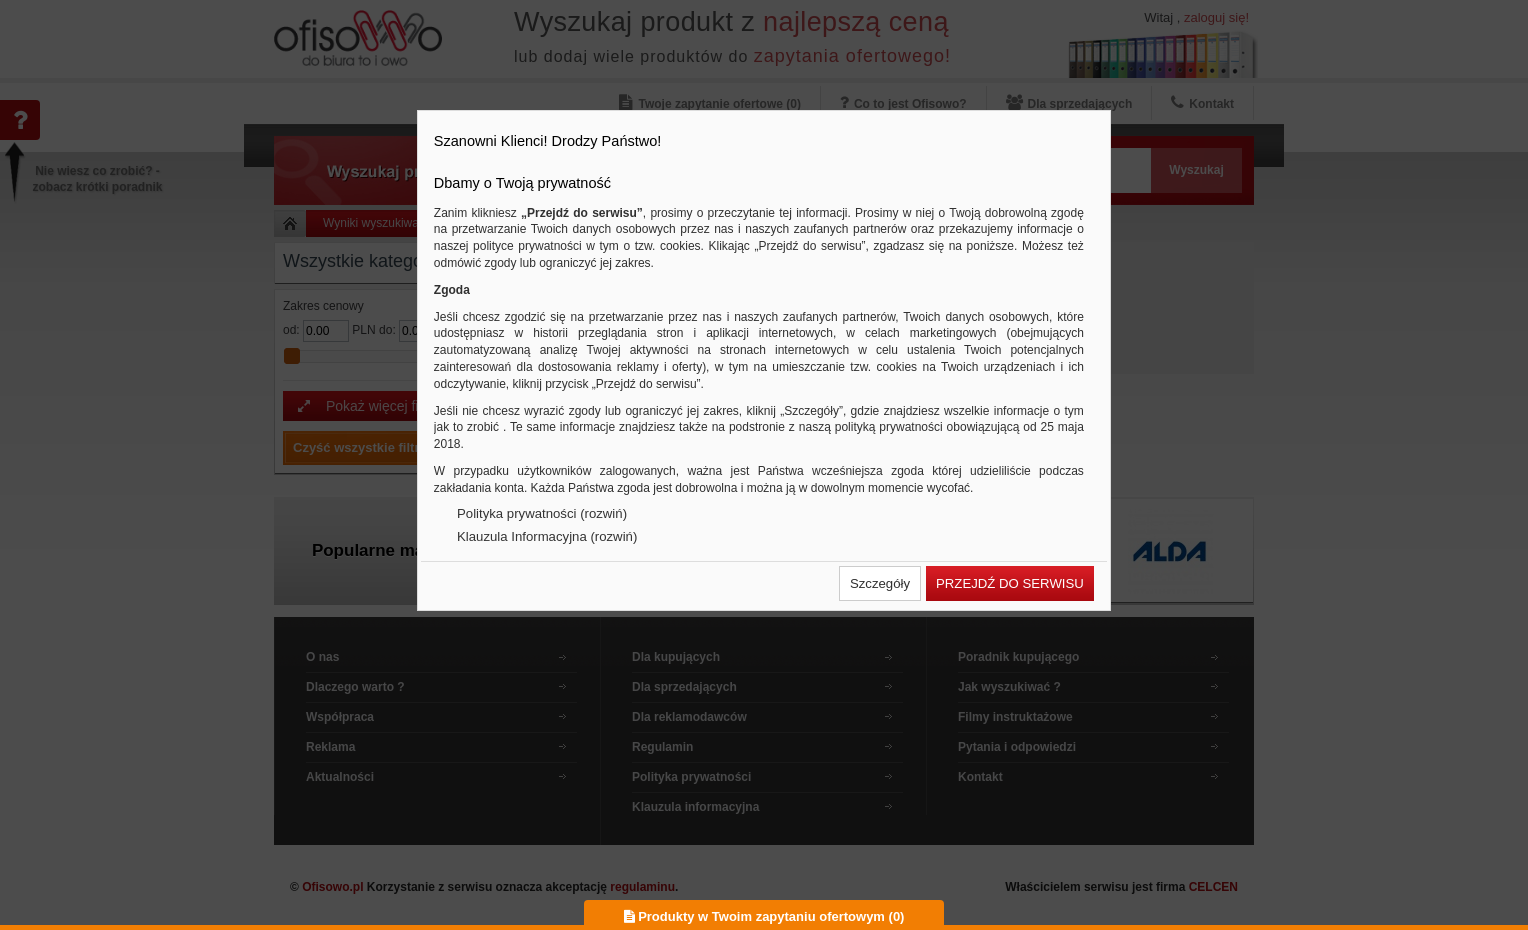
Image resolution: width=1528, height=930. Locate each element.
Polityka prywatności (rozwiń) (542, 513)
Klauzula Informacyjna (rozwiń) (547, 536)
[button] (880, 583)
